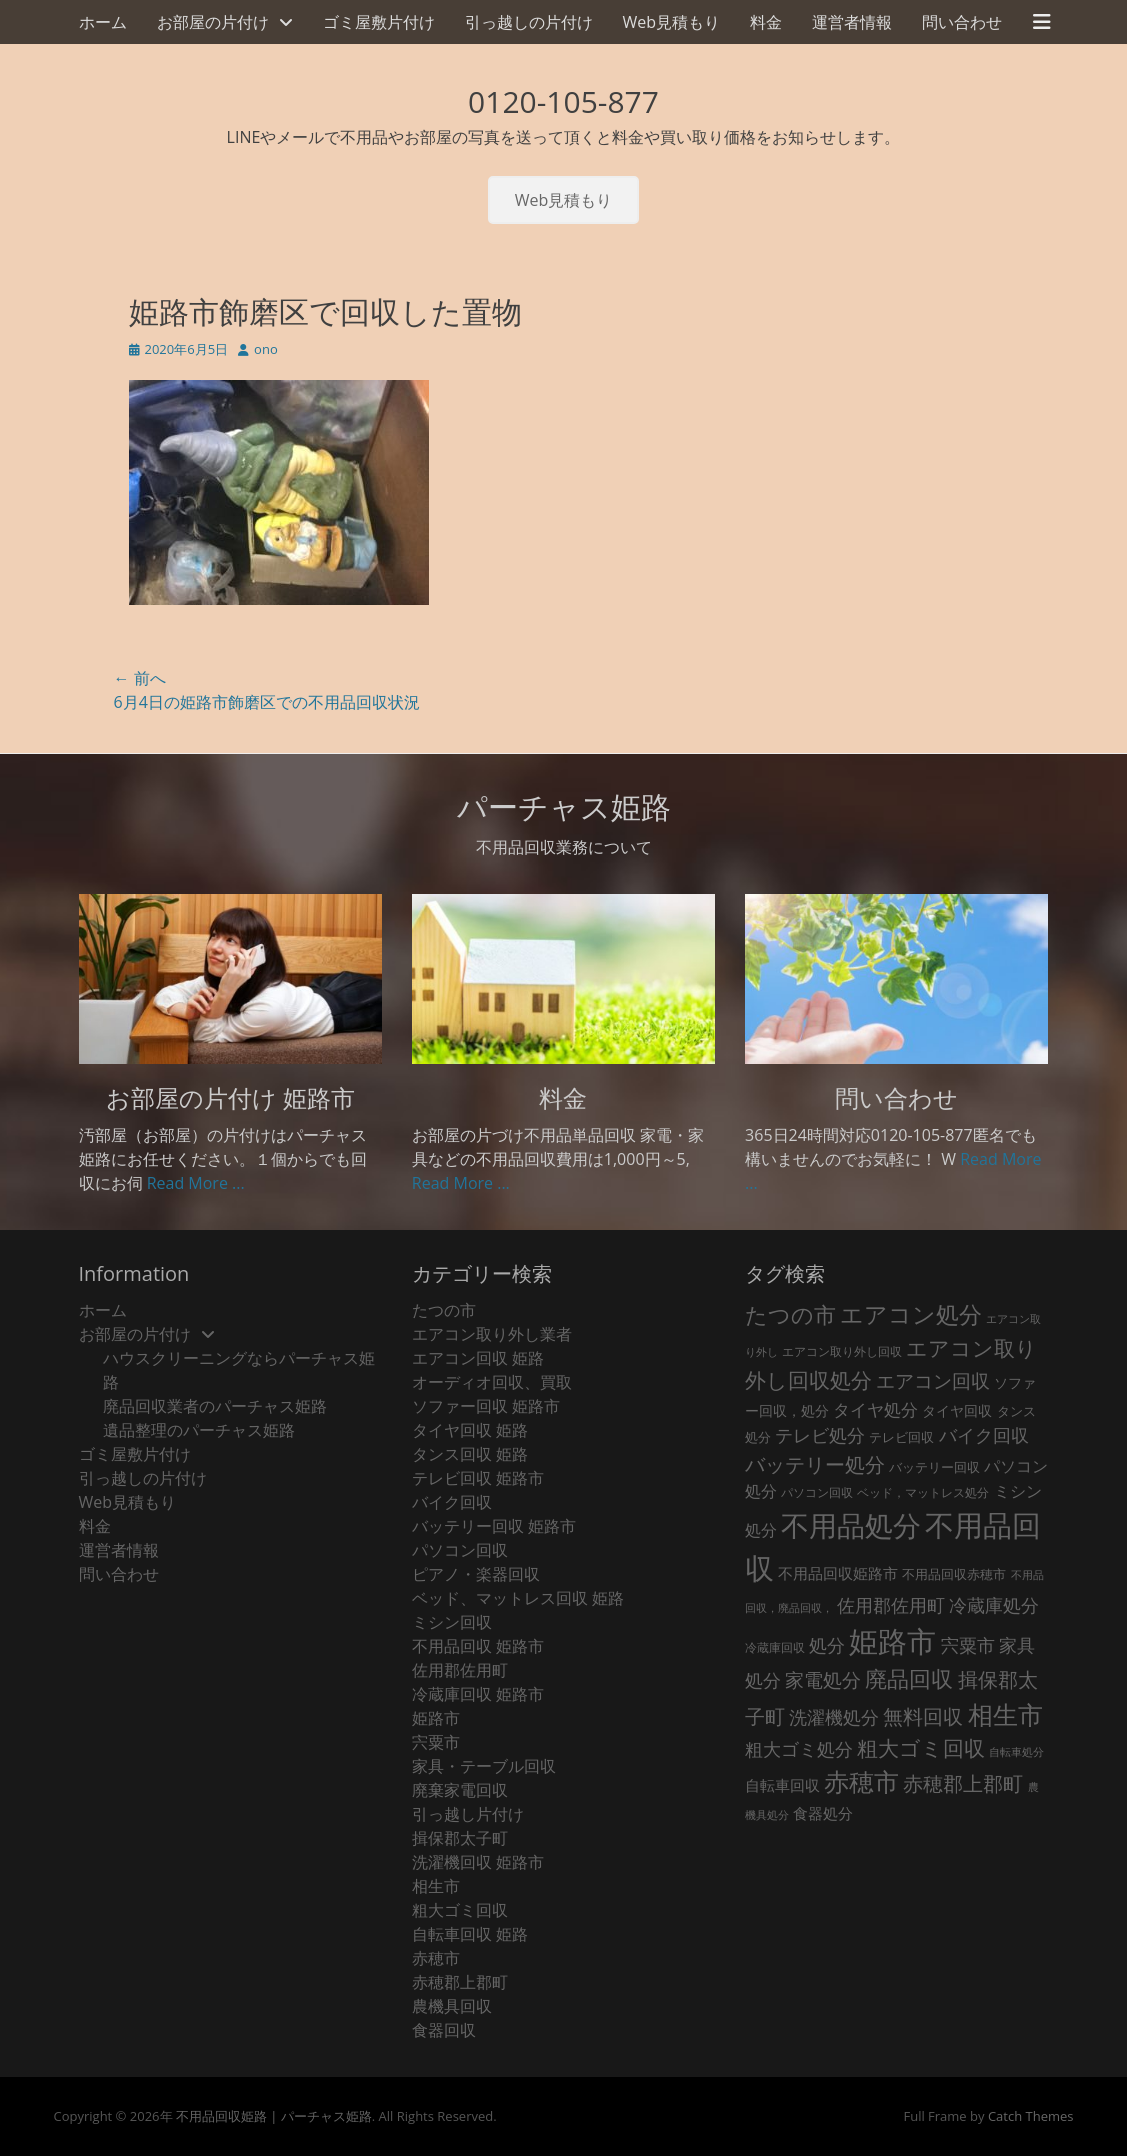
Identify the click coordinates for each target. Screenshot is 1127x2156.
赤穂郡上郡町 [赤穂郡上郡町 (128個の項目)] (963, 1783)
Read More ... (196, 1183)
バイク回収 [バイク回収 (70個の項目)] (984, 1435)
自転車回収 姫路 (470, 1934)
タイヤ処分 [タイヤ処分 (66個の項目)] (875, 1409)
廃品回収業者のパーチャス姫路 (215, 1406)
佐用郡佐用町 (460, 1670)
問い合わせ (962, 22)
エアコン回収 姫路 (478, 1358)
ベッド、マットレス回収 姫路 (518, 1598)
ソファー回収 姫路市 (486, 1406)
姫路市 (436, 1718)
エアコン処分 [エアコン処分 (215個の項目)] (911, 1314)
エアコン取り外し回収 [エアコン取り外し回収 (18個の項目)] (842, 1351)
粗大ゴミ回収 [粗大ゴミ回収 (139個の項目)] (921, 1748)
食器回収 (444, 2030)
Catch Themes (1031, 2116)
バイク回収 (452, 1502)
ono (266, 349)
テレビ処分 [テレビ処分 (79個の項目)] (820, 1435)
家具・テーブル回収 (484, 1766)
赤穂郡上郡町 (460, 1982)
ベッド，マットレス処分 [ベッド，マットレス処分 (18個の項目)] (923, 1492)
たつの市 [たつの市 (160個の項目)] (790, 1314)
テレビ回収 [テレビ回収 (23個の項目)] (901, 1437)
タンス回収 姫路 (470, 1454)
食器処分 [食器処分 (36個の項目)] (823, 1813)
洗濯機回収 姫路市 (478, 1862)
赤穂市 (436, 1958)
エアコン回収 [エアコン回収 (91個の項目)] (933, 1381)
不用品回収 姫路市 (478, 1646)
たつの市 (444, 1310)
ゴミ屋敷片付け (379, 22)
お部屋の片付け (213, 22)
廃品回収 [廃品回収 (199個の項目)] (909, 1678)
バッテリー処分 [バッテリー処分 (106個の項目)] (815, 1464)
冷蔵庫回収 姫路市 (478, 1694)
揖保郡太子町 (460, 1838)
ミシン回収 (452, 1622)
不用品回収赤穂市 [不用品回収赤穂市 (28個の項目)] (954, 1574)
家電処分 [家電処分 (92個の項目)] (823, 1680)
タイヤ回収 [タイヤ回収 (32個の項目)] (957, 1410)
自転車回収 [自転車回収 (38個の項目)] (782, 1785)
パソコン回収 (460, 1550)
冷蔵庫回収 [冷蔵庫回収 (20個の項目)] (775, 1647)
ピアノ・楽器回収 (476, 1574)
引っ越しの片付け (529, 22)
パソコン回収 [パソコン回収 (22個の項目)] (817, 1492)
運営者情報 (852, 22)
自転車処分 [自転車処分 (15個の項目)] (1016, 1752)
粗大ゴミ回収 (460, 1910)
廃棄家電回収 (460, 1790)
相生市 (436, 1886)
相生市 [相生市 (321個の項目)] (1005, 1714)
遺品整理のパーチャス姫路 (199, 1430)
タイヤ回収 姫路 (470, 1430)
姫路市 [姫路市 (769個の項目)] (892, 1640)
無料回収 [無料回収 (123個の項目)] (923, 1716)
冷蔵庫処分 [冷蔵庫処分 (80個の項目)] (994, 1604)
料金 (766, 22)
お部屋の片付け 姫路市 (230, 1097)
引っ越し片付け (468, 1814)
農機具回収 (452, 2006)
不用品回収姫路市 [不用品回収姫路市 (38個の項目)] (838, 1573)
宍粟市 (436, 1742)
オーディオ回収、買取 (492, 1382)
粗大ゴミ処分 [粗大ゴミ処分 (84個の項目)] (799, 1748)
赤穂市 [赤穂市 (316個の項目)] (861, 1781)
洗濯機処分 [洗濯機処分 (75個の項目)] (834, 1717)
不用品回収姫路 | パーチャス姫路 (274, 2116)
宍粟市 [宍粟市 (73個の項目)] (968, 1645)
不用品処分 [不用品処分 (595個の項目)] (851, 1525)
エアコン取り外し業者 (492, 1334)
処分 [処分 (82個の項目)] (827, 1644)
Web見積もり (672, 22)
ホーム (103, 22)
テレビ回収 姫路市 (478, 1478)
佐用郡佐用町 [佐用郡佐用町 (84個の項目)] (891, 1604)
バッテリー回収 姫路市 (494, 1526)
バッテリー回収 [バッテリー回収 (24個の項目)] (934, 1467)
